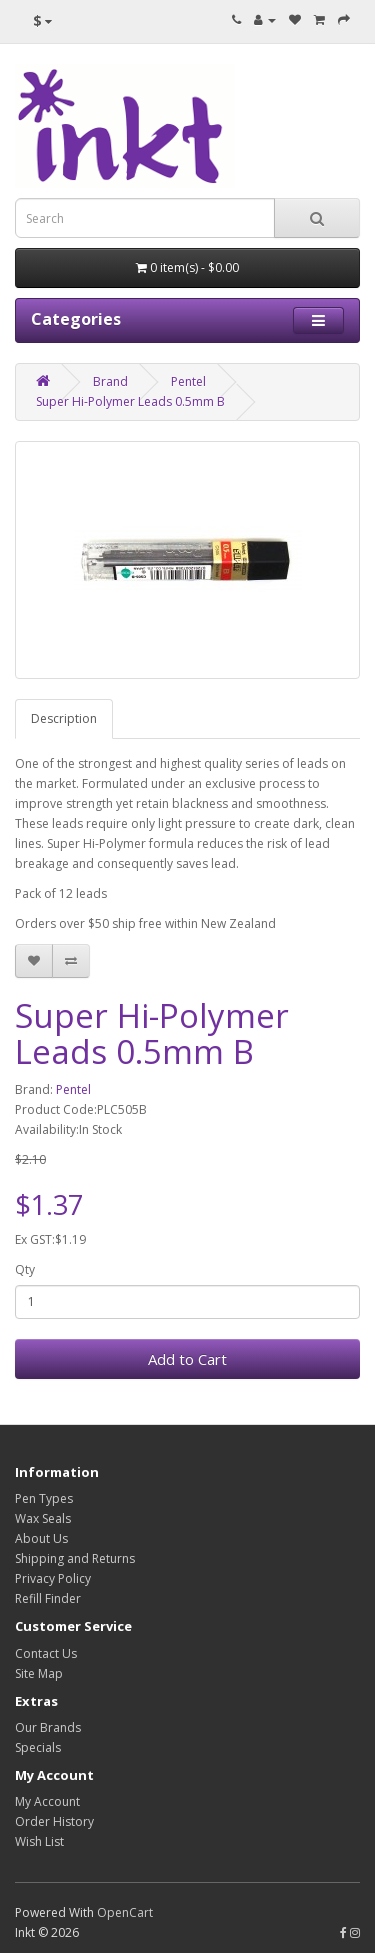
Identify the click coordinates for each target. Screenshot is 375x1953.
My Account (47, 1801)
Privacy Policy (53, 1578)
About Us (41, 1538)
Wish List (39, 1841)
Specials (38, 1747)
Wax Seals (43, 1518)
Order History (54, 1821)
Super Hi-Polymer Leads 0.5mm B (130, 401)
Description (64, 718)
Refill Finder (48, 1598)
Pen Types (44, 1498)
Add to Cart (187, 1359)
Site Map (39, 1673)
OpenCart (125, 1912)
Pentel (188, 381)
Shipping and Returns (75, 1558)
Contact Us (46, 1653)
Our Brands (48, 1727)
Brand (110, 381)
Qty (25, 1269)
